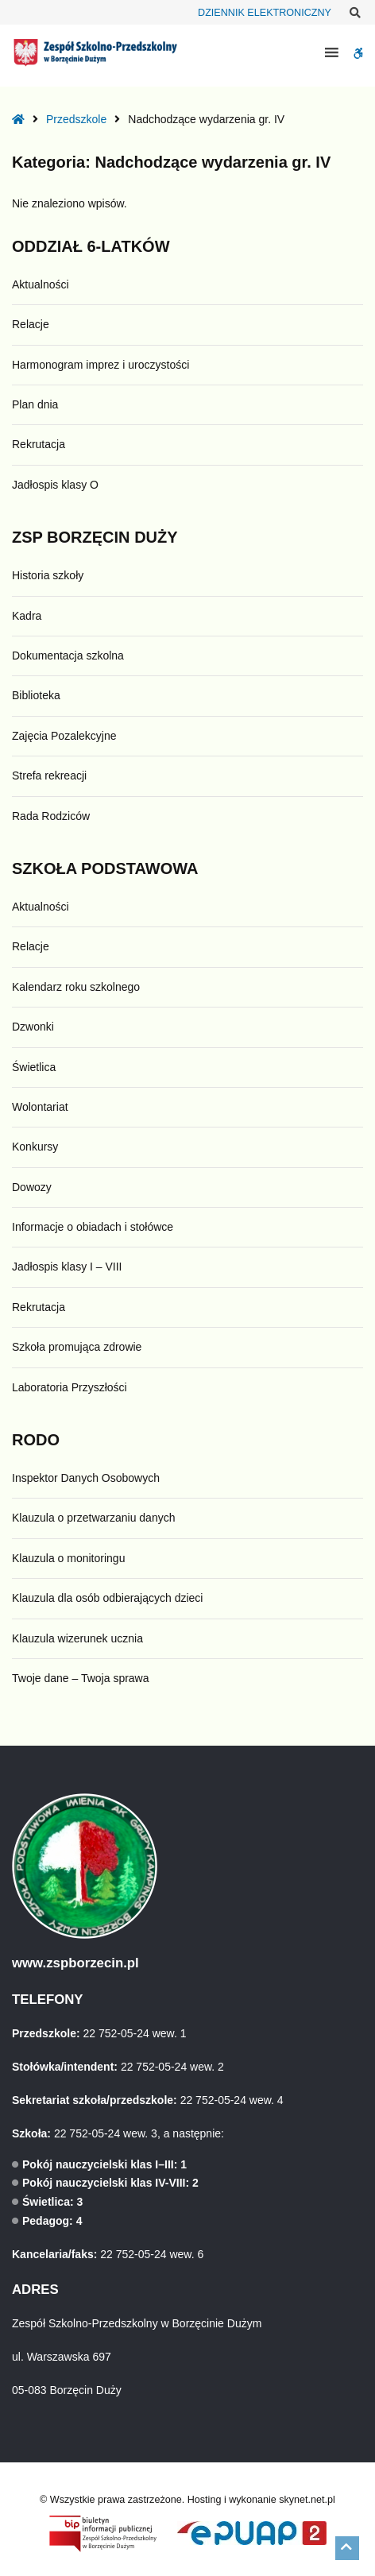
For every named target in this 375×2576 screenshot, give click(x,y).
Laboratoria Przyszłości (69, 1387)
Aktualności (40, 284)
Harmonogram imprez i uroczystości (100, 364)
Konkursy (35, 1146)
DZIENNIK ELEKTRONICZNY (264, 12)
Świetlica (34, 1067)
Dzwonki (33, 1026)
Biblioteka (36, 695)
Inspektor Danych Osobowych (86, 1478)
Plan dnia (35, 404)
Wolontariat (40, 1106)
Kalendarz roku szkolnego (76, 987)
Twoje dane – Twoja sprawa (80, 1678)
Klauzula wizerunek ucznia (77, 1638)
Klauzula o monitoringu (68, 1558)
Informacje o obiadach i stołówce (92, 1226)
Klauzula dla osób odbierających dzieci (107, 1598)
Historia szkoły (47, 575)
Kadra (26, 615)
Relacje (30, 324)
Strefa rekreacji (49, 775)
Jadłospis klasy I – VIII (67, 1266)
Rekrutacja (38, 444)
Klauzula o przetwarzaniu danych (93, 1517)
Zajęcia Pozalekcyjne (64, 735)
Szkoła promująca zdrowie (76, 1346)
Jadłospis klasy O (55, 484)
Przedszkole (76, 119)
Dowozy (32, 1187)
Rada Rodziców (51, 816)
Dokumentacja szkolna (68, 655)
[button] (347, 2548)
